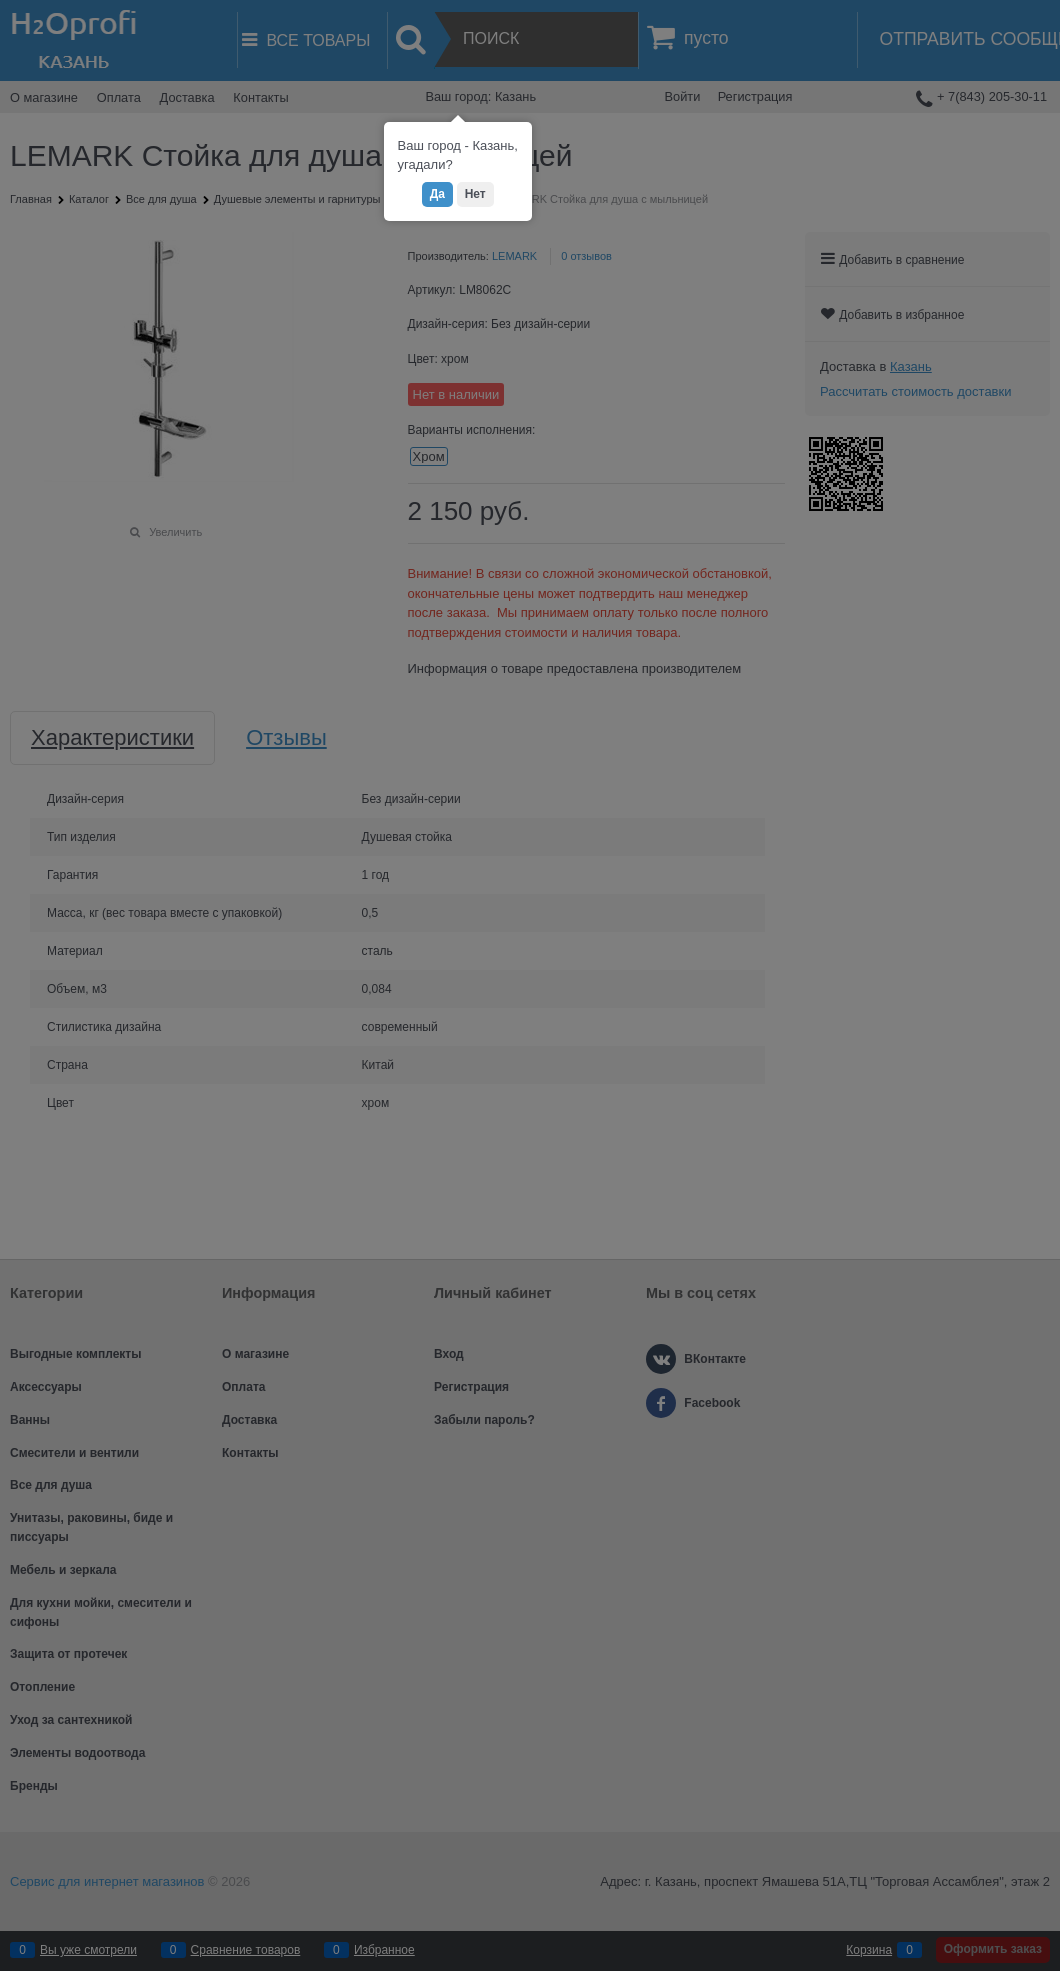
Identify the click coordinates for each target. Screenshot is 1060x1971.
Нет (475, 194)
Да (437, 194)
